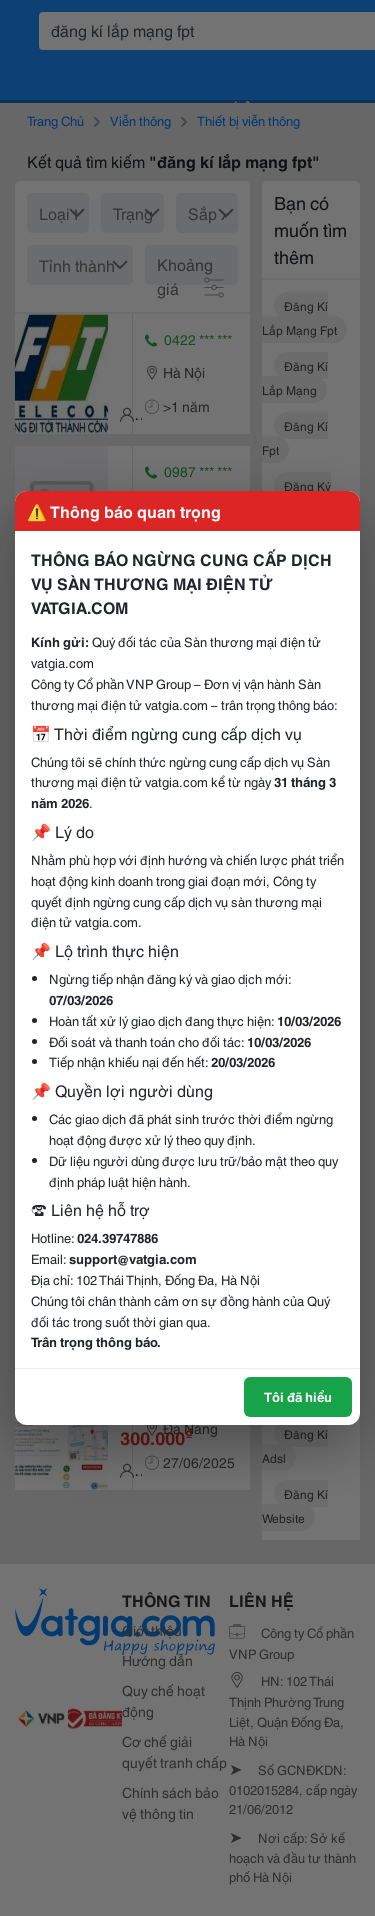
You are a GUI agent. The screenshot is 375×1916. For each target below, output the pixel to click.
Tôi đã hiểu (298, 1396)
